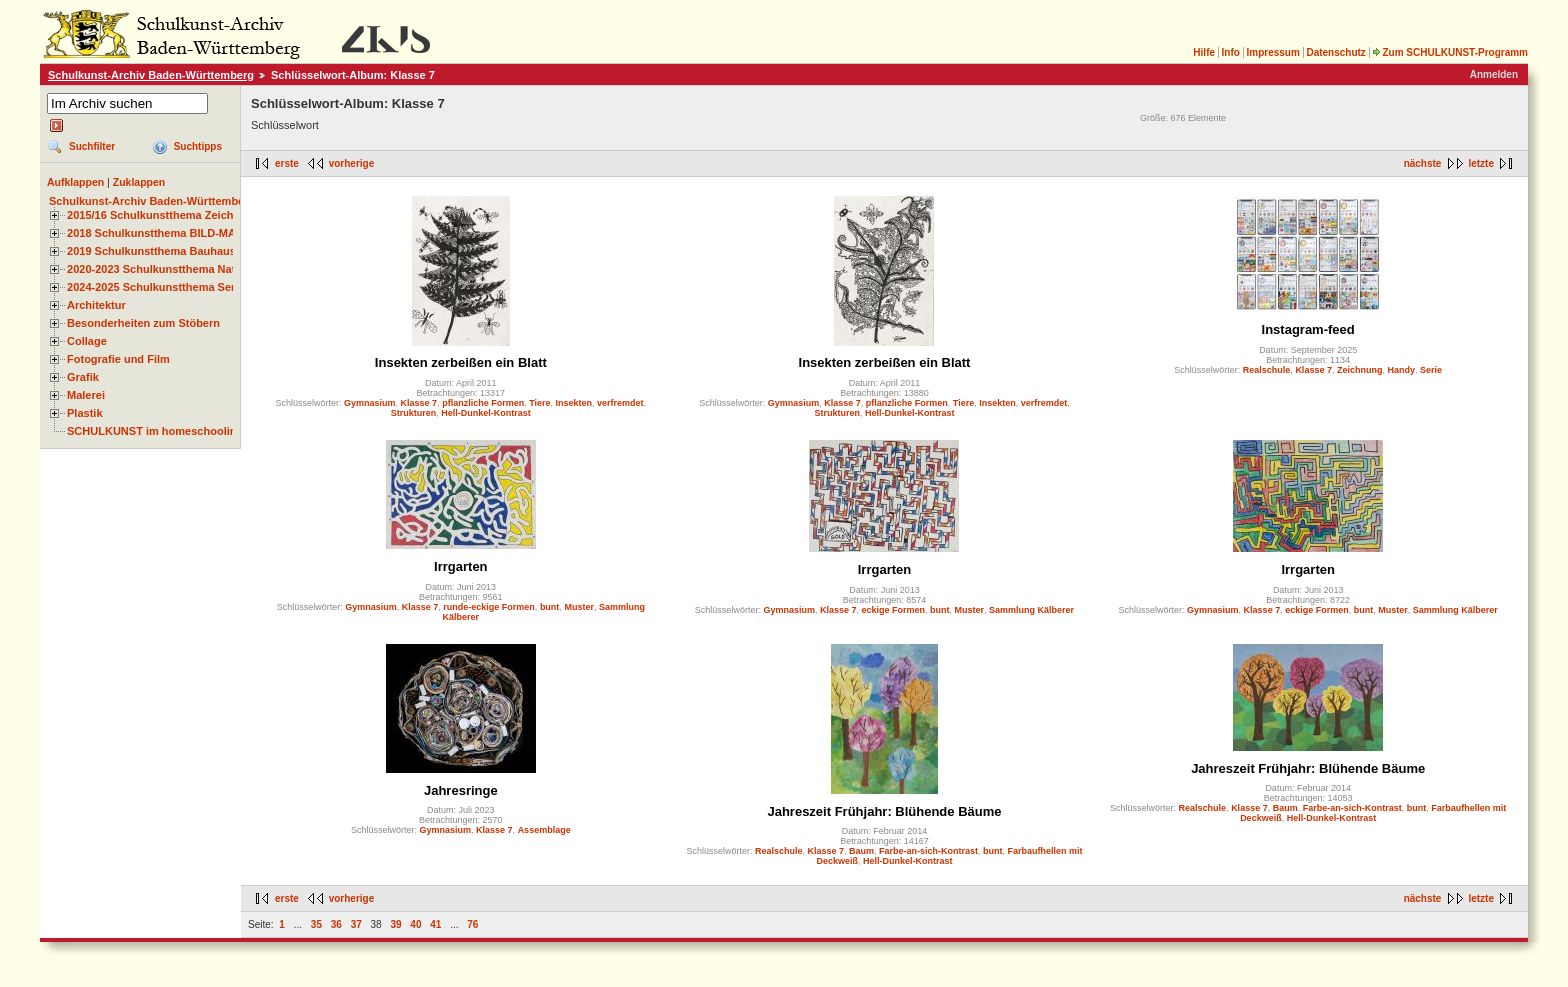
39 (395, 924)
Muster (579, 607)
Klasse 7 (419, 403)
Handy (1401, 370)
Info (1231, 52)
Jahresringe (461, 790)
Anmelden (1494, 74)
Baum (861, 851)
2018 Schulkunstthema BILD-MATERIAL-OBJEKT (195, 233)
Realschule (1267, 370)
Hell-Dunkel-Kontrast (486, 413)
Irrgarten (460, 566)
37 (356, 924)
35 (316, 924)
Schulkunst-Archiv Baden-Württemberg (151, 75)
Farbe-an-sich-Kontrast (928, 851)
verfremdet (620, 403)
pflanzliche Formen (483, 403)
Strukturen (414, 413)
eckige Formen (893, 610)
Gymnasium (370, 403)
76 (472, 924)
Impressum (1272, 52)
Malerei (86, 395)
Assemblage (544, 830)
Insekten (574, 403)
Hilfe (1204, 52)
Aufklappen (75, 182)
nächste (1423, 163)
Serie (1431, 370)
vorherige (352, 163)
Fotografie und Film (118, 359)
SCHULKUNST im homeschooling (155, 431)
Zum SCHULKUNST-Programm (1450, 52)
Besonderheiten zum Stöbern (143, 323)
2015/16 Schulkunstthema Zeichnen (160, 215)
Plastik (85, 413)
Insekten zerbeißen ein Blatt (461, 362)
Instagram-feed (1308, 329)
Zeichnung (1360, 370)
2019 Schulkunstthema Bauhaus (151, 251)
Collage (87, 341)
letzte (1481, 163)
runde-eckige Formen (489, 607)
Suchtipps (198, 146)
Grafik (83, 377)
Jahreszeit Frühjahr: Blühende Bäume (884, 811)
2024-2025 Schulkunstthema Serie (156, 287)
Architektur (96, 305)
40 (415, 924)
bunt (550, 607)
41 (435, 924)
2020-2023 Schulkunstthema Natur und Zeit (179, 269)
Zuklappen (139, 182)
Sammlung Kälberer (1031, 610)
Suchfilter (92, 146)
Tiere (539, 403)
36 (336, 924)
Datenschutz (1335, 52)
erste (287, 163)
